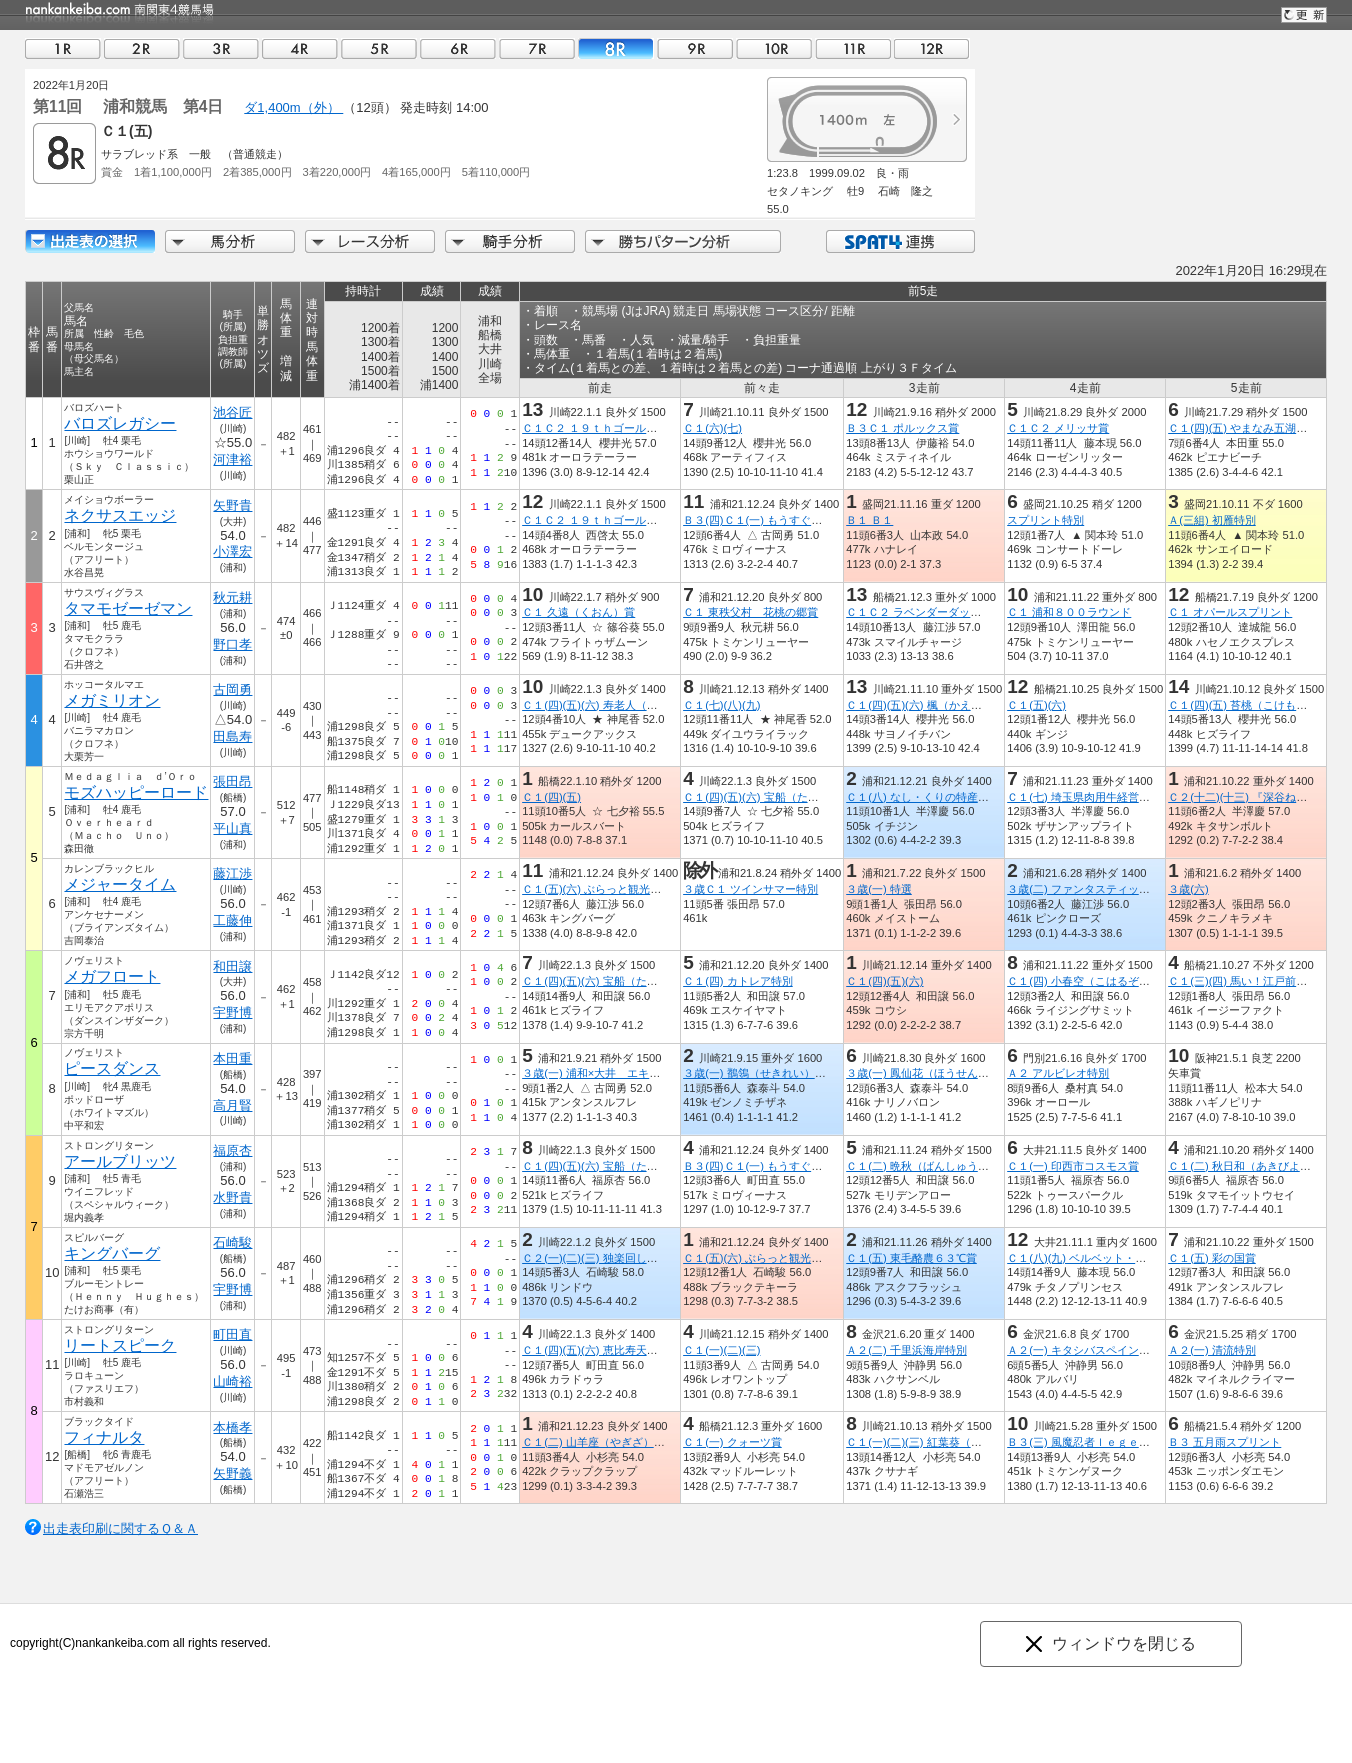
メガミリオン (112, 700)
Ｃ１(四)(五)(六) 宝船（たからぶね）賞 (778, 797)
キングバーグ (112, 1253)
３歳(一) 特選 (879, 889)
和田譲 (232, 966)
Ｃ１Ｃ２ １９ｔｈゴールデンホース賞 (617, 428)
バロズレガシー (120, 423)
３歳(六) (1188, 889)
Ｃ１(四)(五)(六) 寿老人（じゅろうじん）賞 (628, 705)
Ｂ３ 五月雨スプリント (1224, 1442)
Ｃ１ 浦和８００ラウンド (1069, 612)
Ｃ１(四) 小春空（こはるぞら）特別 (1095, 981)
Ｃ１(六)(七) (712, 428)
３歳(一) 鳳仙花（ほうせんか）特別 (934, 1073)
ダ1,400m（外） (293, 107)
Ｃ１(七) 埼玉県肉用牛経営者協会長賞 (1100, 797)
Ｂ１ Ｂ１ (869, 520)
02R (142, 48)
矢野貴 (232, 505)
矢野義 (232, 1473)
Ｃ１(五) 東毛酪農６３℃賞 (911, 1258)
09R (695, 48)
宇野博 (232, 1012)
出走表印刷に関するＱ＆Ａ (120, 1528)
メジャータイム (120, 884)
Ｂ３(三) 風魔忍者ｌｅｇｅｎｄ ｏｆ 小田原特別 (1133, 1442)
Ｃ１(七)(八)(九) (721, 705)
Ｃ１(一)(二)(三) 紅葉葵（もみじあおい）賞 (952, 1442)
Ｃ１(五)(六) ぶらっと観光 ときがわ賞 (619, 889)
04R (300, 48)
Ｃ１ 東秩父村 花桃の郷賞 (750, 612)
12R (932, 48)
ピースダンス (112, 1068)
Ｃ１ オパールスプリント (1230, 612)
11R (853, 48)
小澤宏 (232, 551)
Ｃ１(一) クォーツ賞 (732, 1442)
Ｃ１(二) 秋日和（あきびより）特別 (1256, 1166)
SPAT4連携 (899, 241)
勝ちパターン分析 (683, 241)
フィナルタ (104, 1437)
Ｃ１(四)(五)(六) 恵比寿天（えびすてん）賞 (628, 1350)
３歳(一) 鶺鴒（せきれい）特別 (760, 1073)
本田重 (232, 1058)
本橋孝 (232, 1427)
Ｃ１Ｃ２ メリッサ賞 (1058, 428)
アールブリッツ (120, 1161)
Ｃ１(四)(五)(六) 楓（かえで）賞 (924, 705)
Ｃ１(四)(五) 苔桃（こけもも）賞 (1248, 705)
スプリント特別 (1045, 520)
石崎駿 (232, 1242)
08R (616, 48)
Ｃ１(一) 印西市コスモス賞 (1073, 1166)
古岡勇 (232, 689)
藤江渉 (232, 873)
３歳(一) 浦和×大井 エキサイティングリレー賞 (640, 1073)
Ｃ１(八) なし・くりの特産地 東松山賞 (945, 797)
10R (774, 48)
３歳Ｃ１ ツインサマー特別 (750, 889)
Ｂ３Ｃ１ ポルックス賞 (902, 428)
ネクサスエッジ (120, 515)
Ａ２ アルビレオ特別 (1058, 1073)
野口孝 (232, 644)
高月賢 (232, 1105)
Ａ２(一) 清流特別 (1212, 1350)
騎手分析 (510, 241)
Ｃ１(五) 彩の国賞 (1212, 1258)
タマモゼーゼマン (128, 608)
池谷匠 (232, 412)
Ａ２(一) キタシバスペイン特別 (1084, 1350)
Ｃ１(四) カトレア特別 (738, 981)
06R (458, 48)
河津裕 (232, 459)
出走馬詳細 (90, 241)
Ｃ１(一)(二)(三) (721, 1350)
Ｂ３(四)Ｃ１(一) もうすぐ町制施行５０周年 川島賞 (813, 520)
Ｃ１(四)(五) (551, 797)
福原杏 (232, 1150)
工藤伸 (232, 920)
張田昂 (232, 781)
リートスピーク (120, 1345)
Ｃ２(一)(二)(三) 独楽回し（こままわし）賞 (628, 1258)
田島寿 (232, 736)
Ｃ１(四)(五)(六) (884, 981)
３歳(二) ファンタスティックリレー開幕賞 (1111, 889)
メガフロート (112, 976)
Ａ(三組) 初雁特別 (1212, 520)
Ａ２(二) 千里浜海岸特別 (906, 1350)
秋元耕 (232, 597)
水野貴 (232, 1197)
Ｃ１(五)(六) (1036, 705)
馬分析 (230, 241)
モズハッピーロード (136, 792)
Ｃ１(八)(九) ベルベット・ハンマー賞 (1098, 1258)
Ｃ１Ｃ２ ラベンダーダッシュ (919, 612)
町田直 (232, 1334)
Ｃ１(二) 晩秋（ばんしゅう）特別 (928, 1166)
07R (537, 48)
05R (379, 48)
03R (221, 48)
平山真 (232, 828)
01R (63, 48)
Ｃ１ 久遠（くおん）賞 (578, 612)
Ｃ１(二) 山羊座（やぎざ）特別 (599, 1442)
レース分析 (370, 241)
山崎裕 (232, 1381)
